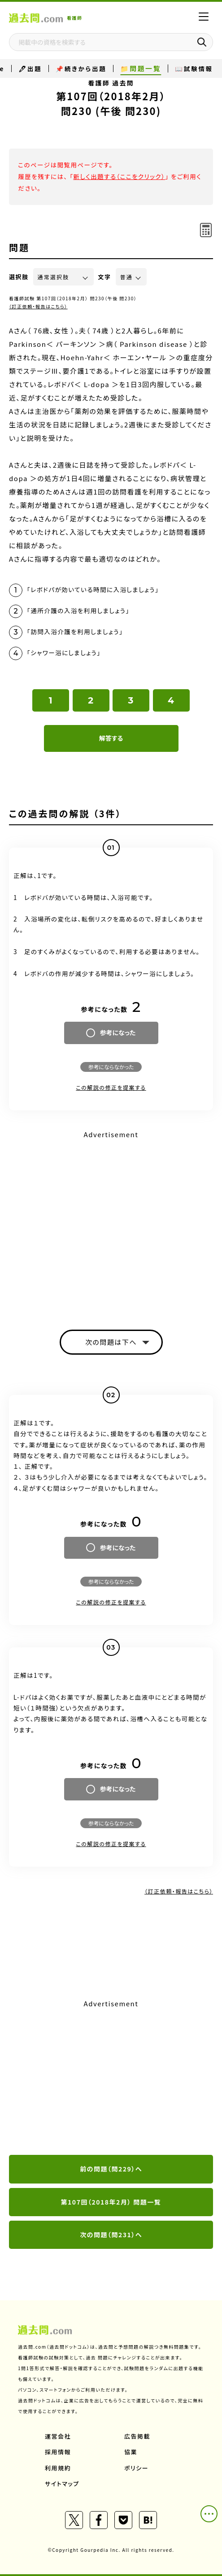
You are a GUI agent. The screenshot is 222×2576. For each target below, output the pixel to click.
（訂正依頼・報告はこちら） (38, 306)
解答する (111, 738)
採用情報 (58, 2452)
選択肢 (19, 277)
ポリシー (136, 2468)
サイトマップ (62, 2483)
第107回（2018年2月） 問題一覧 (111, 2201)
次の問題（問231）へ (111, 2234)
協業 (130, 2452)
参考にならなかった (111, 1066)
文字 (104, 277)
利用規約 (58, 2468)
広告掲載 (137, 2436)
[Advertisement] (111, 2078)
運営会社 (58, 2436)
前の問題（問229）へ (111, 2168)
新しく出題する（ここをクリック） (119, 176)
